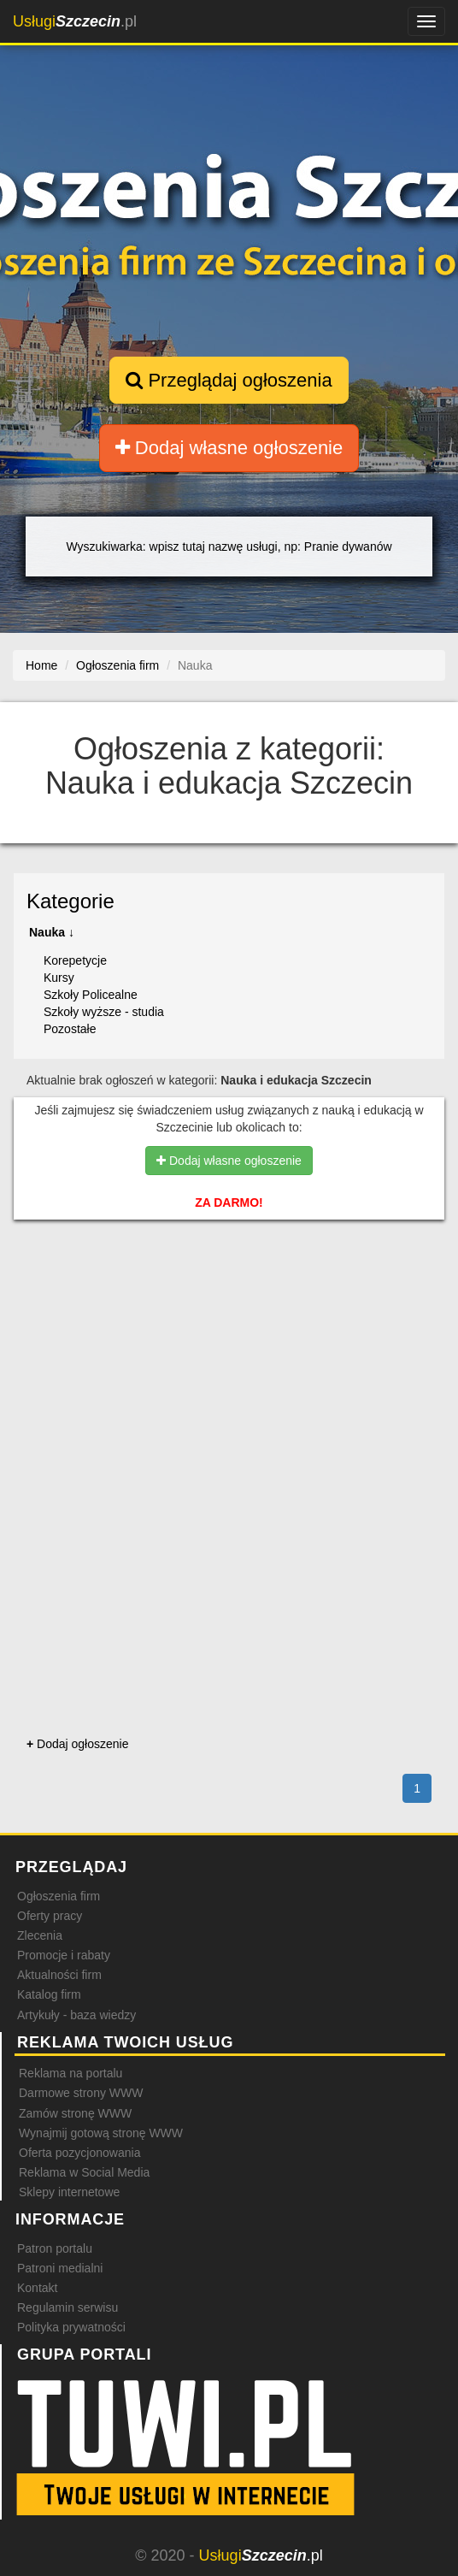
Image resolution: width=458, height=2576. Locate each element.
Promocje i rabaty (63, 1955)
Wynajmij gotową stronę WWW (101, 2133)
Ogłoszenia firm (58, 1896)
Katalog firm (49, 1994)
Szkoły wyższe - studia (104, 1012)
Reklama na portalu (70, 2073)
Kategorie (70, 901)
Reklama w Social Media (84, 2172)
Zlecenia (39, 1935)
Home (41, 665)
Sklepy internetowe (69, 2192)
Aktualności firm (59, 1975)
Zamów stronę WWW (75, 2113)
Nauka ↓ (51, 932)
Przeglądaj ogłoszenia (229, 380)
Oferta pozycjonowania (79, 2152)
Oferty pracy (49, 1916)
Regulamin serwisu (67, 2307)
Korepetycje (75, 960)
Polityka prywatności (71, 2327)
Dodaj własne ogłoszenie (229, 447)
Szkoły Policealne (91, 994)
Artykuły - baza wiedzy (76, 2015)
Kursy (59, 977)
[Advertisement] (229, 1316)
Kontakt (37, 2288)
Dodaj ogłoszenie (77, 1744)
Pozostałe (70, 1029)
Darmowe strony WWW (81, 2093)
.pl (75, 21)
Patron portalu (54, 2248)
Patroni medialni (60, 2268)
